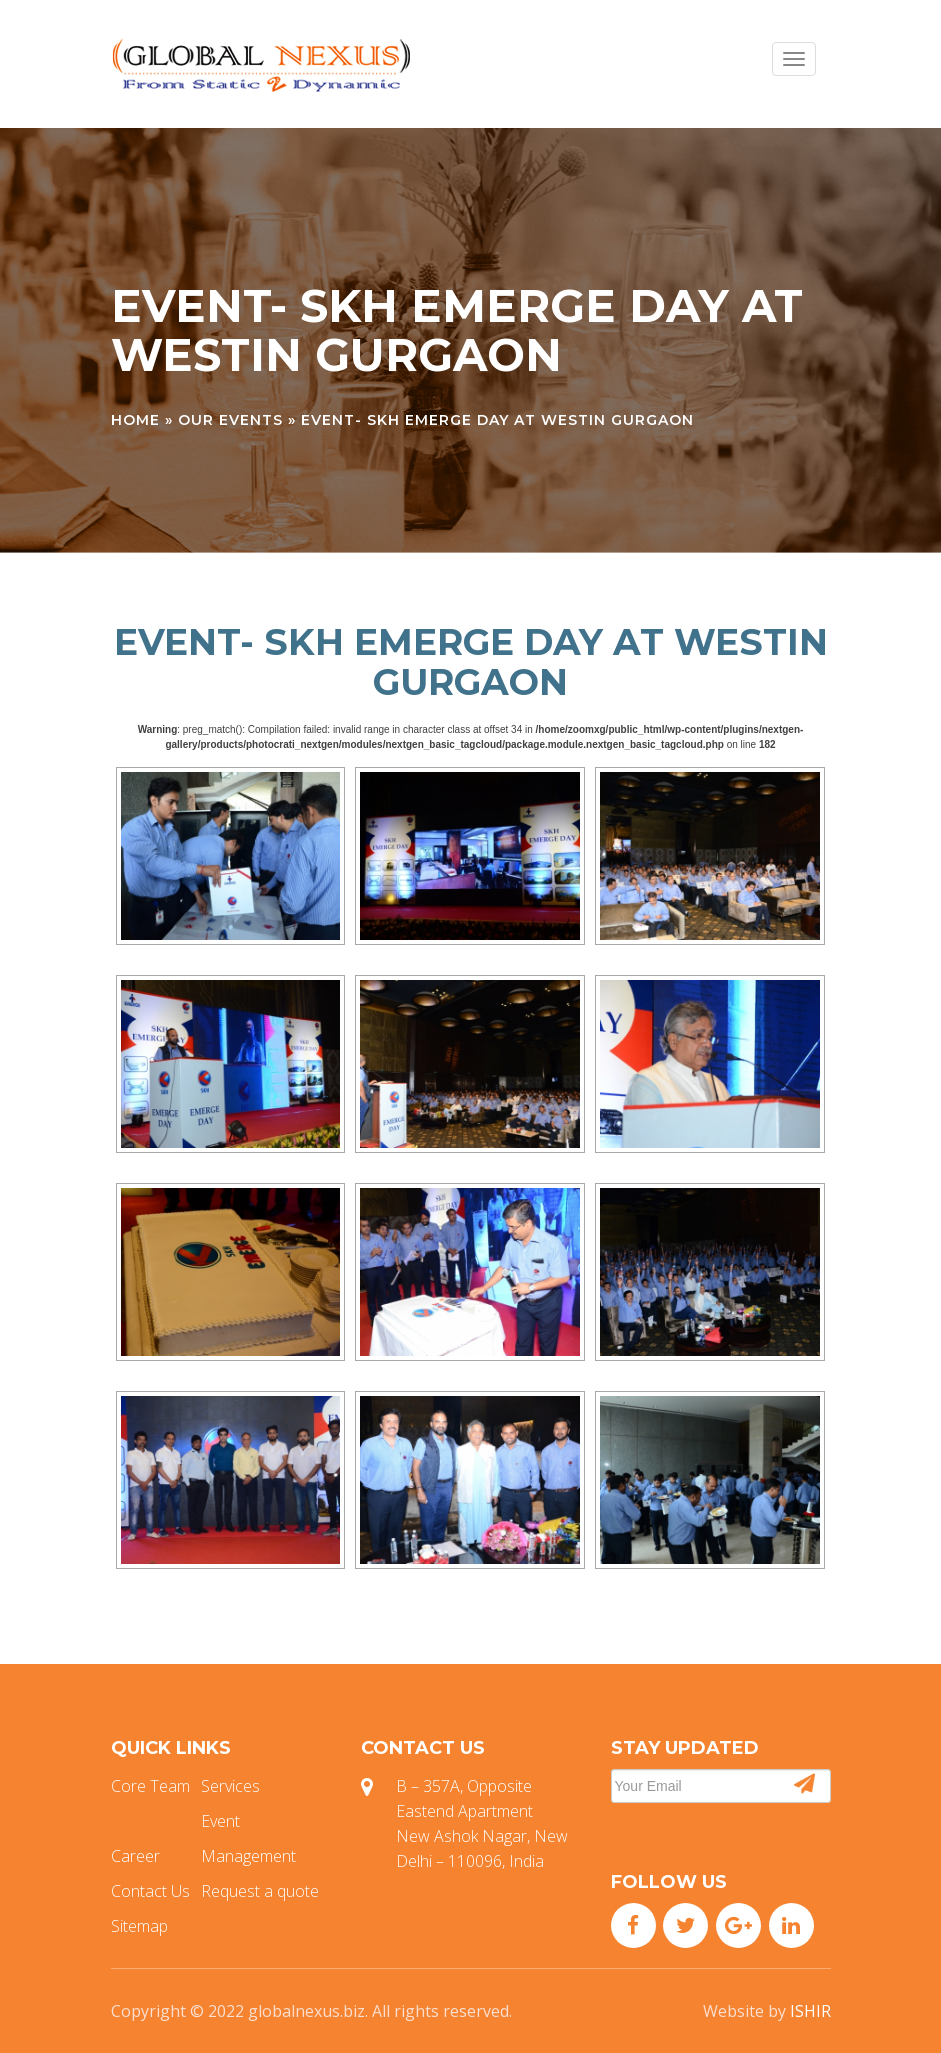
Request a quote (260, 1891)
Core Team (150, 1786)
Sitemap (139, 1926)
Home (135, 420)
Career (135, 1856)
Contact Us (150, 1891)
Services (230, 1786)
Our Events (230, 420)
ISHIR (810, 2011)
